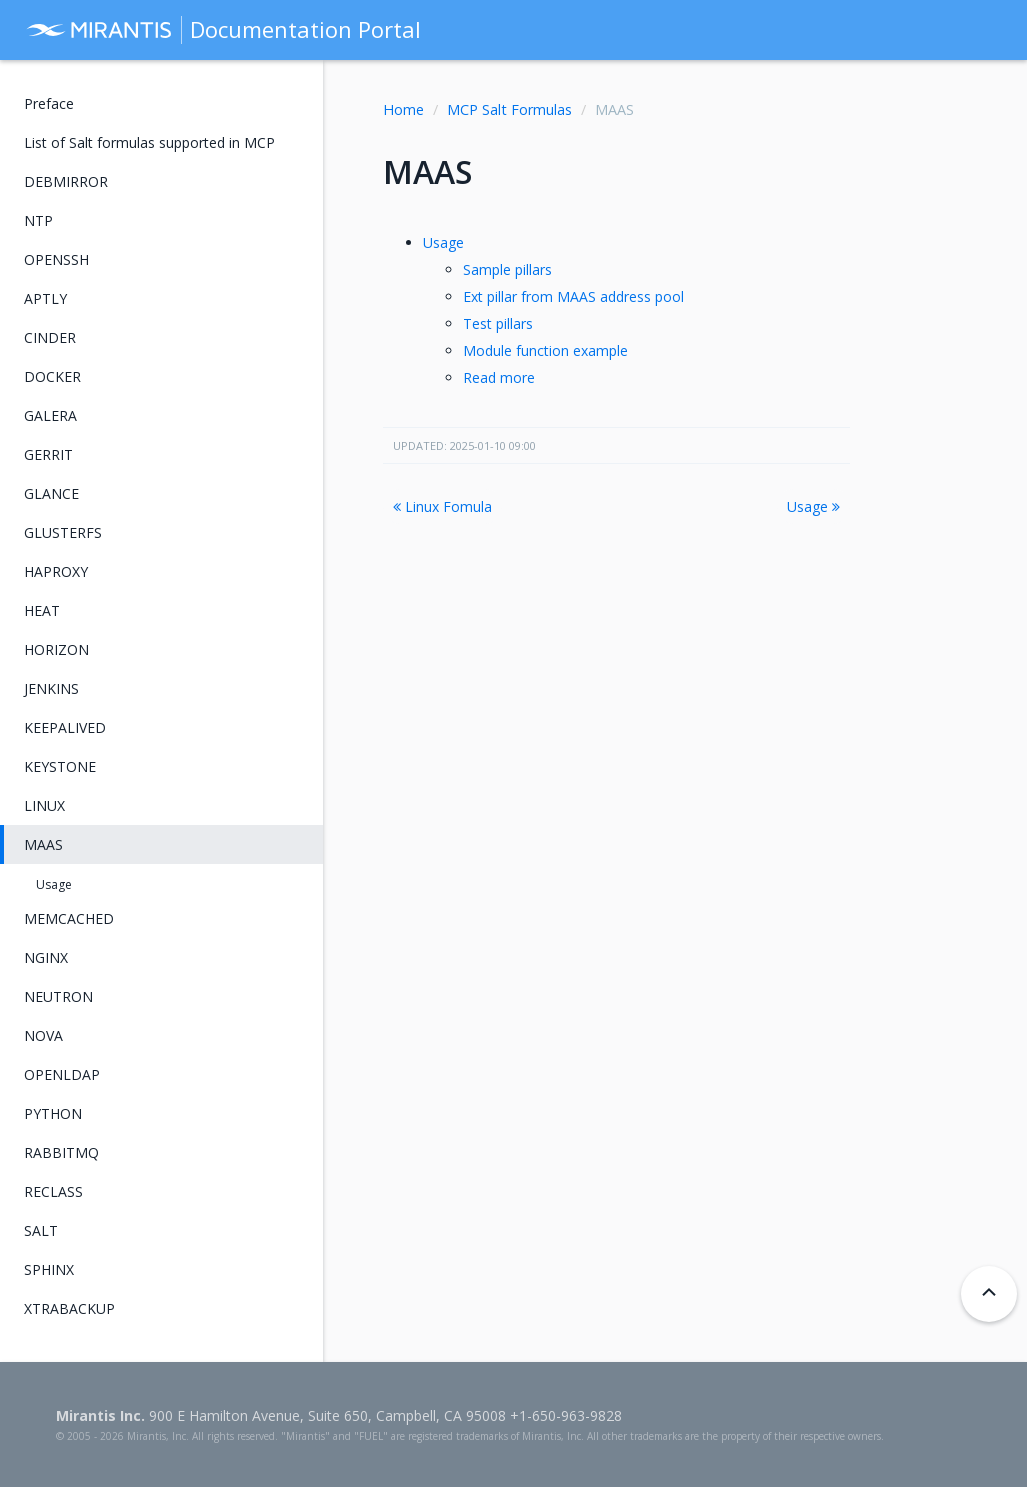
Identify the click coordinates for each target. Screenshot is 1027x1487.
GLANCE (51, 493)
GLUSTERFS (63, 532)
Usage (443, 242)
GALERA (50, 415)
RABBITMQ (61, 1152)
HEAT (42, 610)
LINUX (44, 805)
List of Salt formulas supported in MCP (149, 142)
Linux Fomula (442, 506)
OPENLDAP (62, 1074)
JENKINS (51, 688)
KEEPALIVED (65, 727)
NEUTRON (58, 996)
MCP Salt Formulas (509, 109)
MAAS (43, 844)
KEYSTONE (60, 766)
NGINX (46, 957)
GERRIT (48, 454)
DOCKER (52, 376)
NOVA (43, 1035)
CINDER (50, 337)
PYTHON (53, 1113)
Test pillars (498, 323)
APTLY (45, 298)
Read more (499, 377)
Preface (49, 103)
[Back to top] (989, 1294)
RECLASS (53, 1191)
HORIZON (56, 649)
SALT (41, 1230)
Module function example (545, 350)
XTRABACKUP (69, 1308)
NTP (38, 220)
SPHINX (49, 1269)
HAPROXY (56, 571)
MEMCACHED (69, 918)
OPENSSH (56, 259)
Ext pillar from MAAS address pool (573, 296)
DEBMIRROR (66, 181)
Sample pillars (507, 269)
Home (403, 109)
